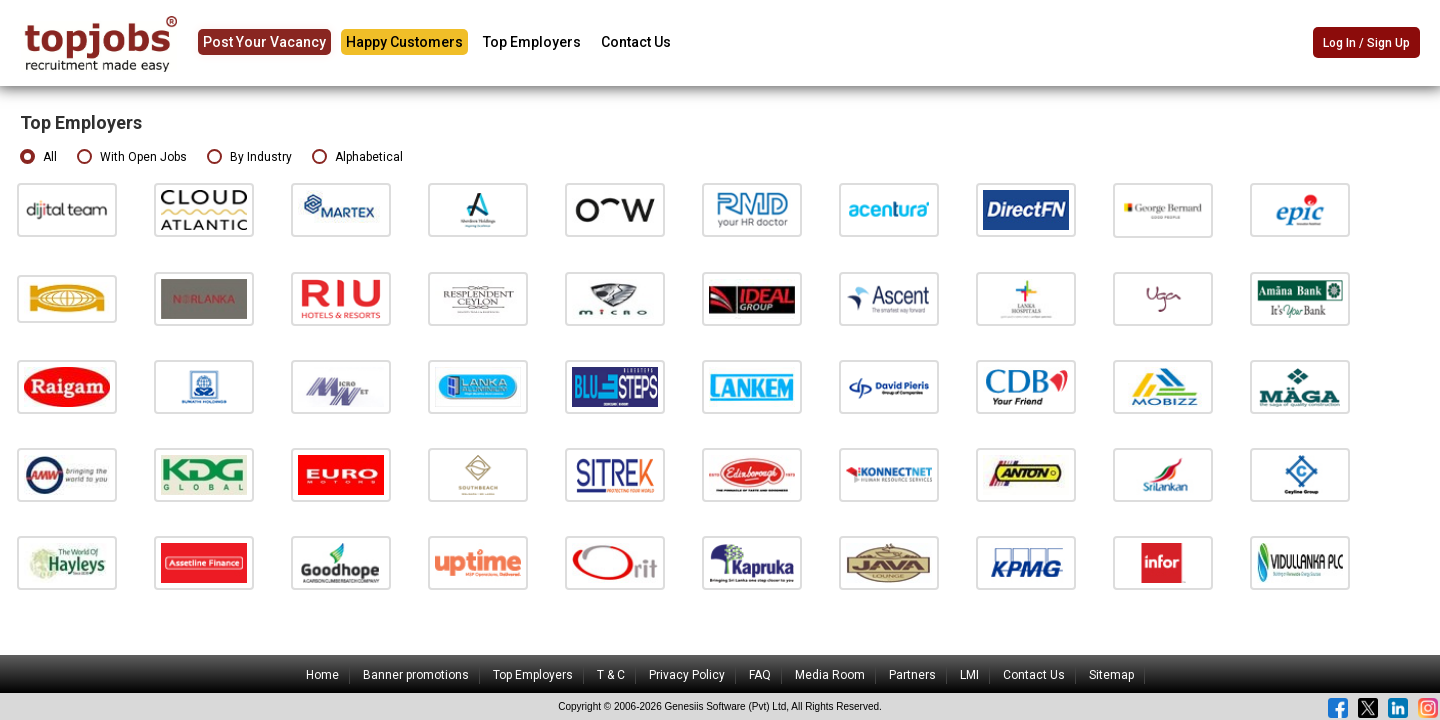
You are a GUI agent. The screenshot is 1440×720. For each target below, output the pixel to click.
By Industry (249, 157)
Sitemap (1111, 675)
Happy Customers (404, 42)
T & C (611, 675)
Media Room (830, 675)
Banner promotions (416, 675)
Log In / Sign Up (1366, 44)
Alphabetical (357, 157)
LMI (969, 675)
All (38, 157)
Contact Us (636, 42)
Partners (912, 675)
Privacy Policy (687, 675)
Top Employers (532, 42)
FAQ (760, 675)
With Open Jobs (132, 157)
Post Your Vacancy (264, 42)
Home (322, 675)
